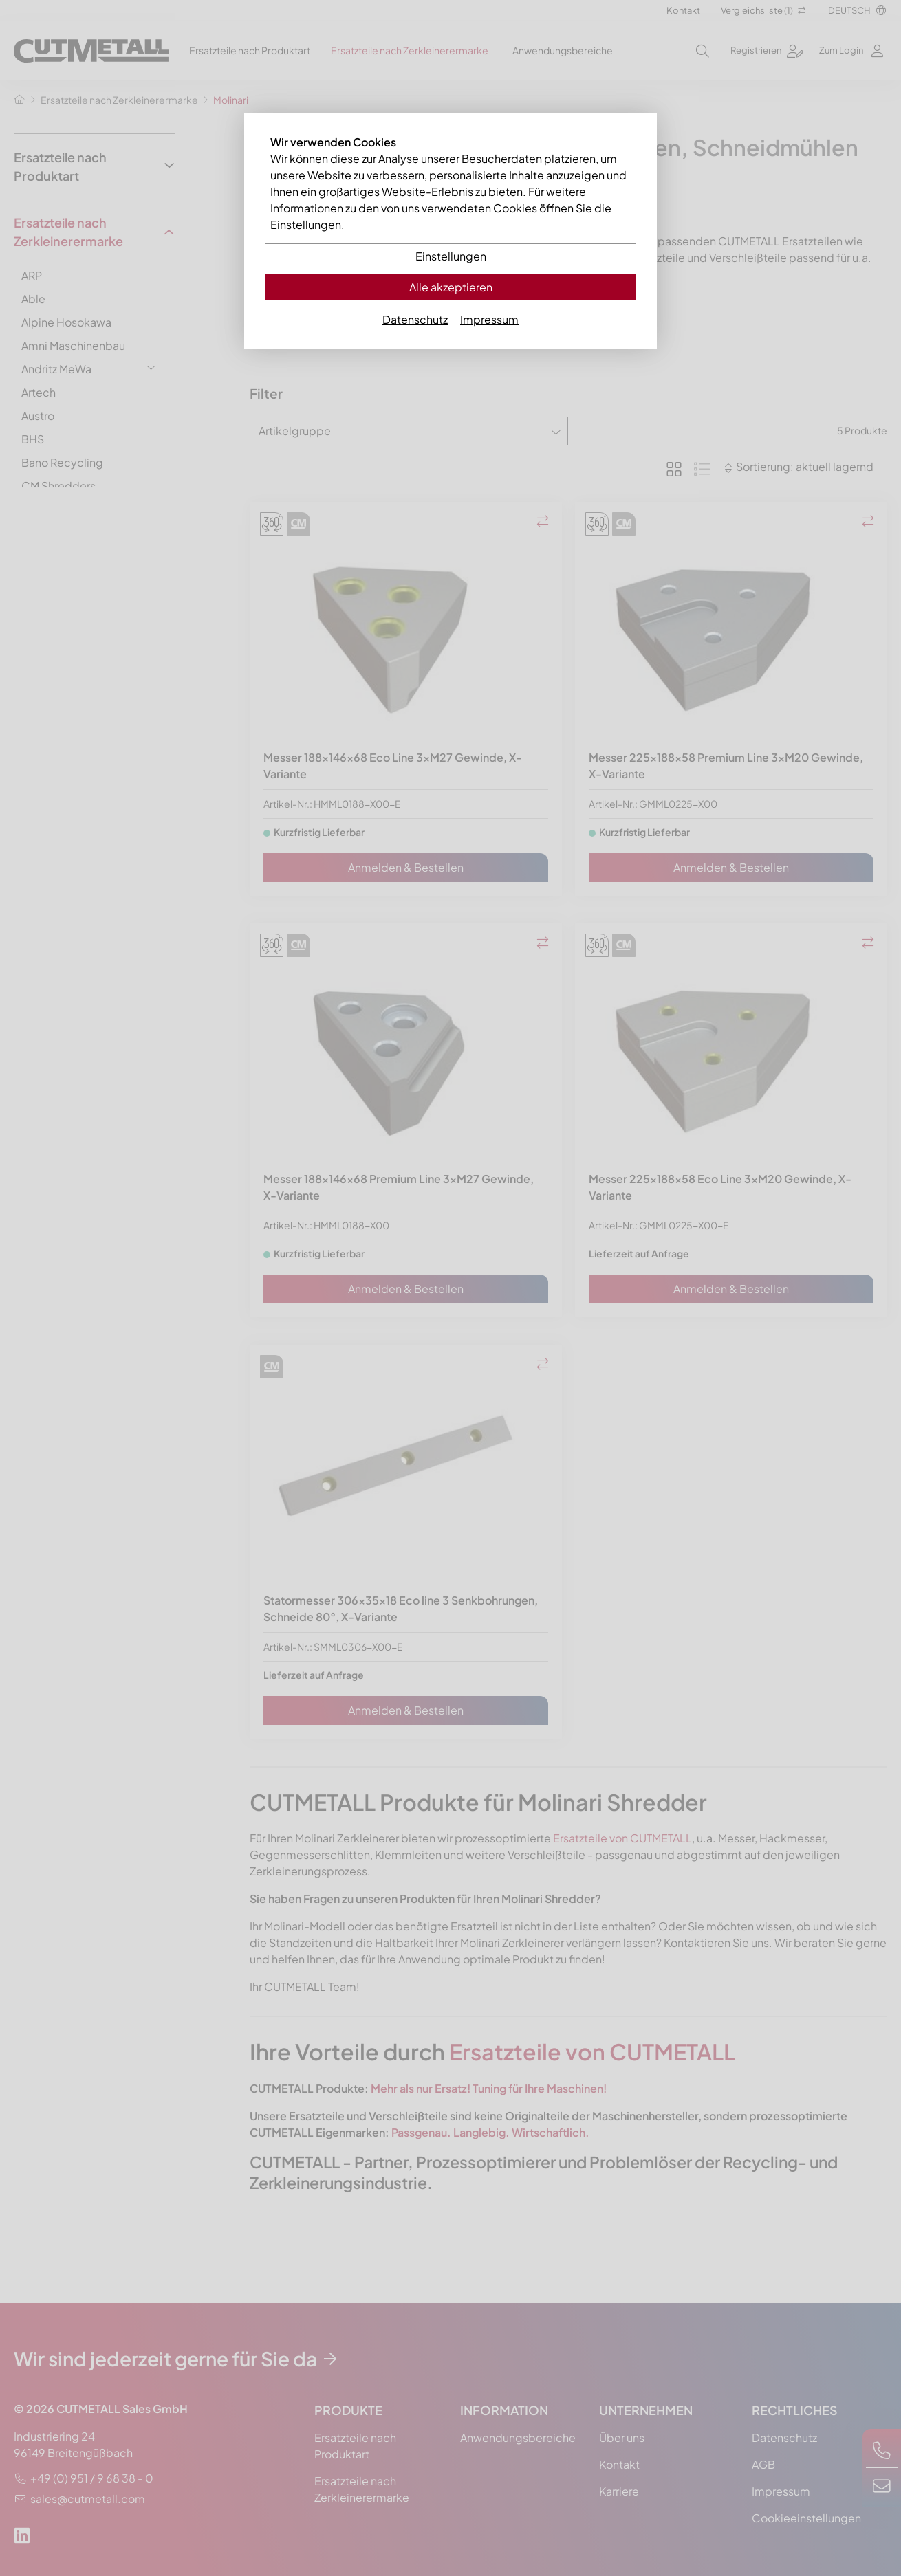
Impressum (489, 319)
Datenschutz (415, 319)
